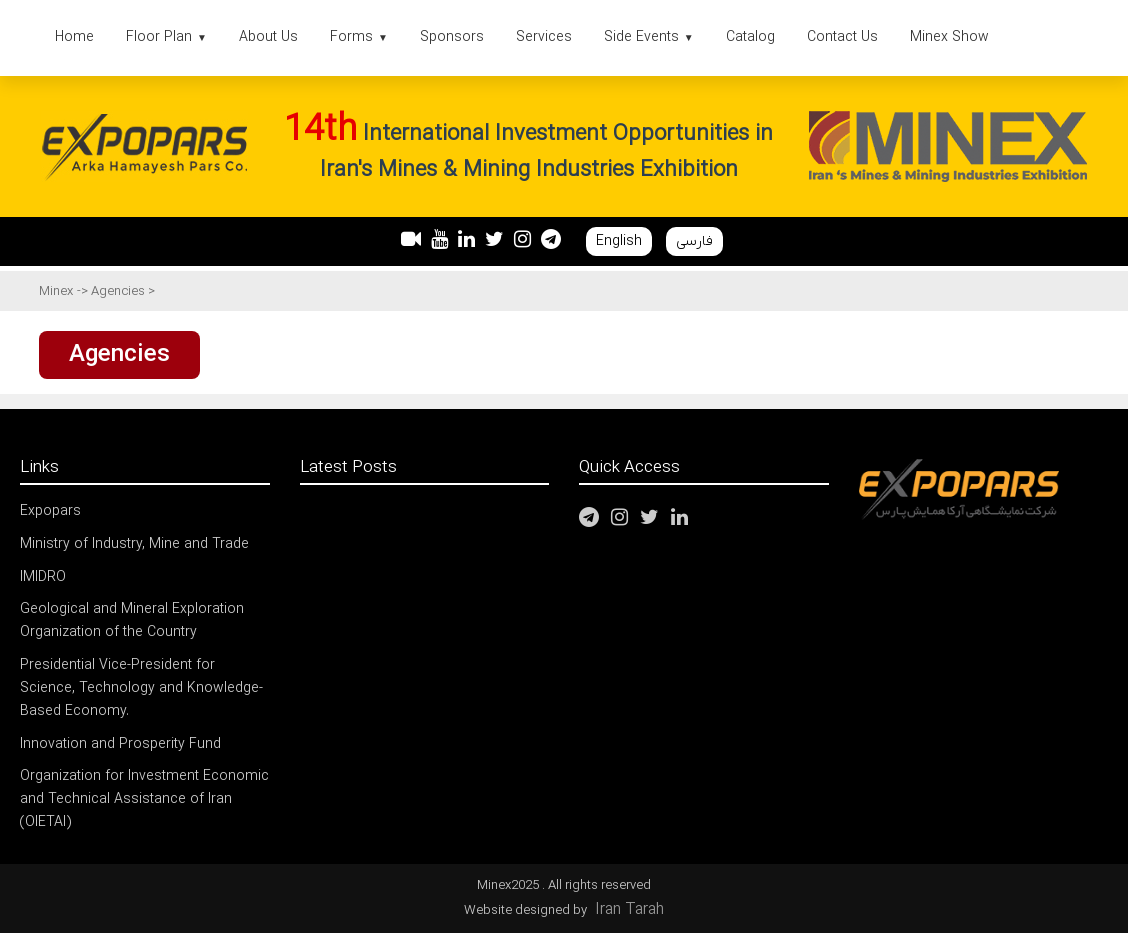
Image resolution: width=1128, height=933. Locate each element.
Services (544, 37)
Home (74, 37)
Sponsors (452, 37)
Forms (359, 37)
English (619, 241)
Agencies (119, 291)
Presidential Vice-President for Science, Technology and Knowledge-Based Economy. (141, 688)
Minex (56, 291)
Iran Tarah (629, 910)
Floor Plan (166, 37)
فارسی (694, 241)
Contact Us (842, 37)
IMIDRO (43, 577)
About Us (268, 37)
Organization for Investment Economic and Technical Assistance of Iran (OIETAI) (144, 799)
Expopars (50, 511)
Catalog (750, 37)
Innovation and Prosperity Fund (120, 744)
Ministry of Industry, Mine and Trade (134, 544)
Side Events (649, 37)
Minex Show (949, 37)
